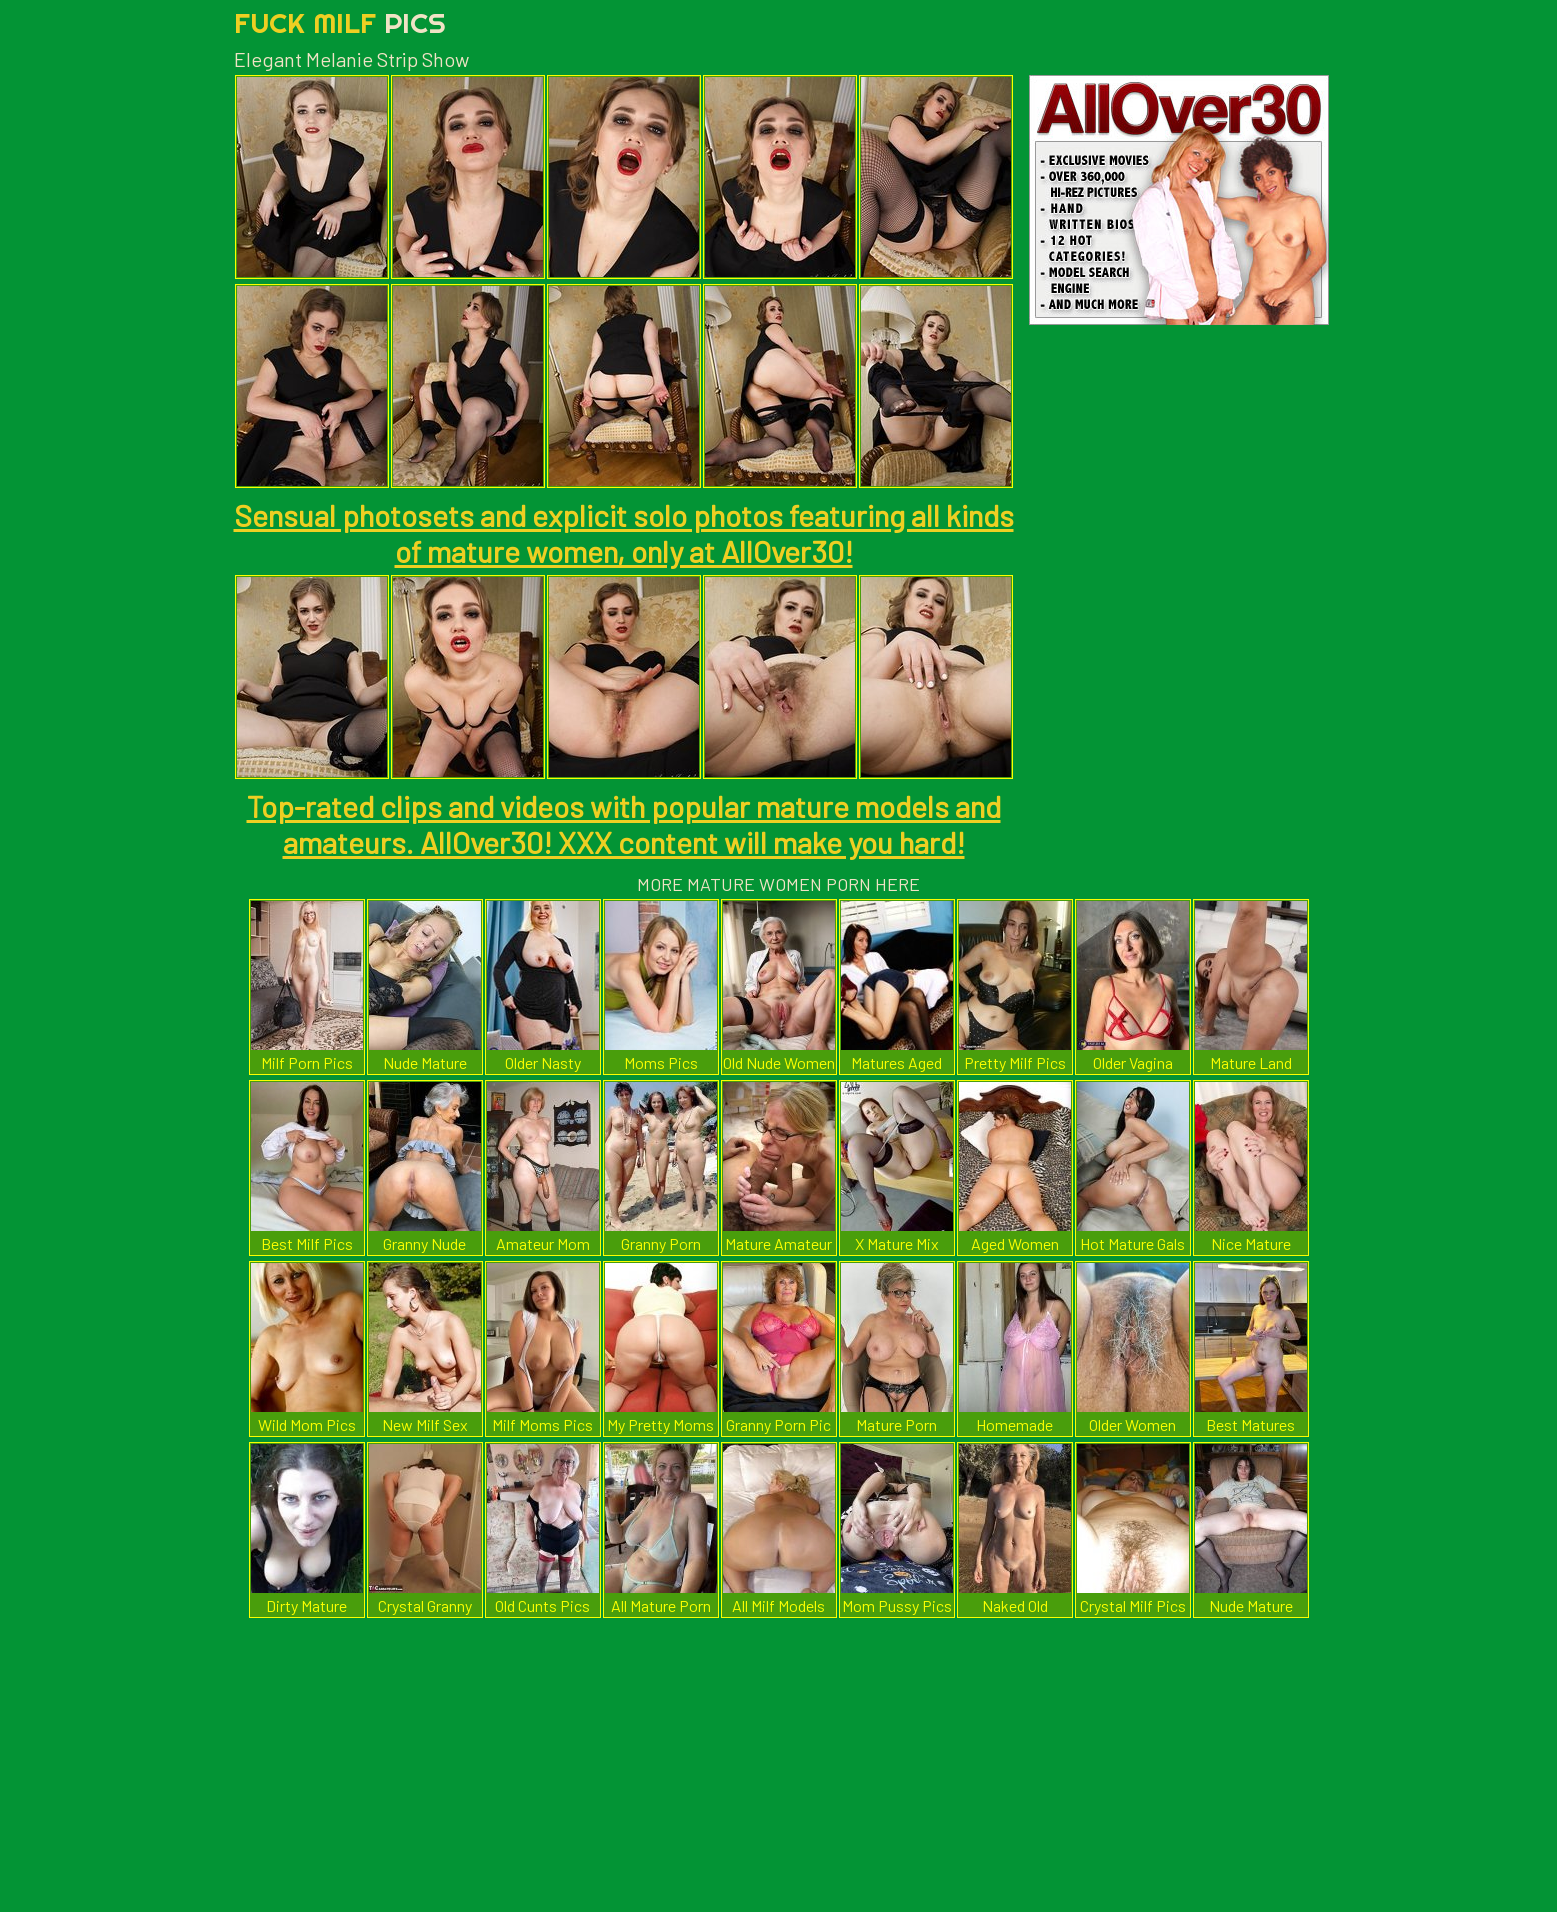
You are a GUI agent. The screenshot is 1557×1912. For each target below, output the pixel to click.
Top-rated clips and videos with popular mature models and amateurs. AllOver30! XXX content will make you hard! (624, 824)
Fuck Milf (340, 22)
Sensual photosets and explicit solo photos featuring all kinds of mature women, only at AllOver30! (624, 533)
